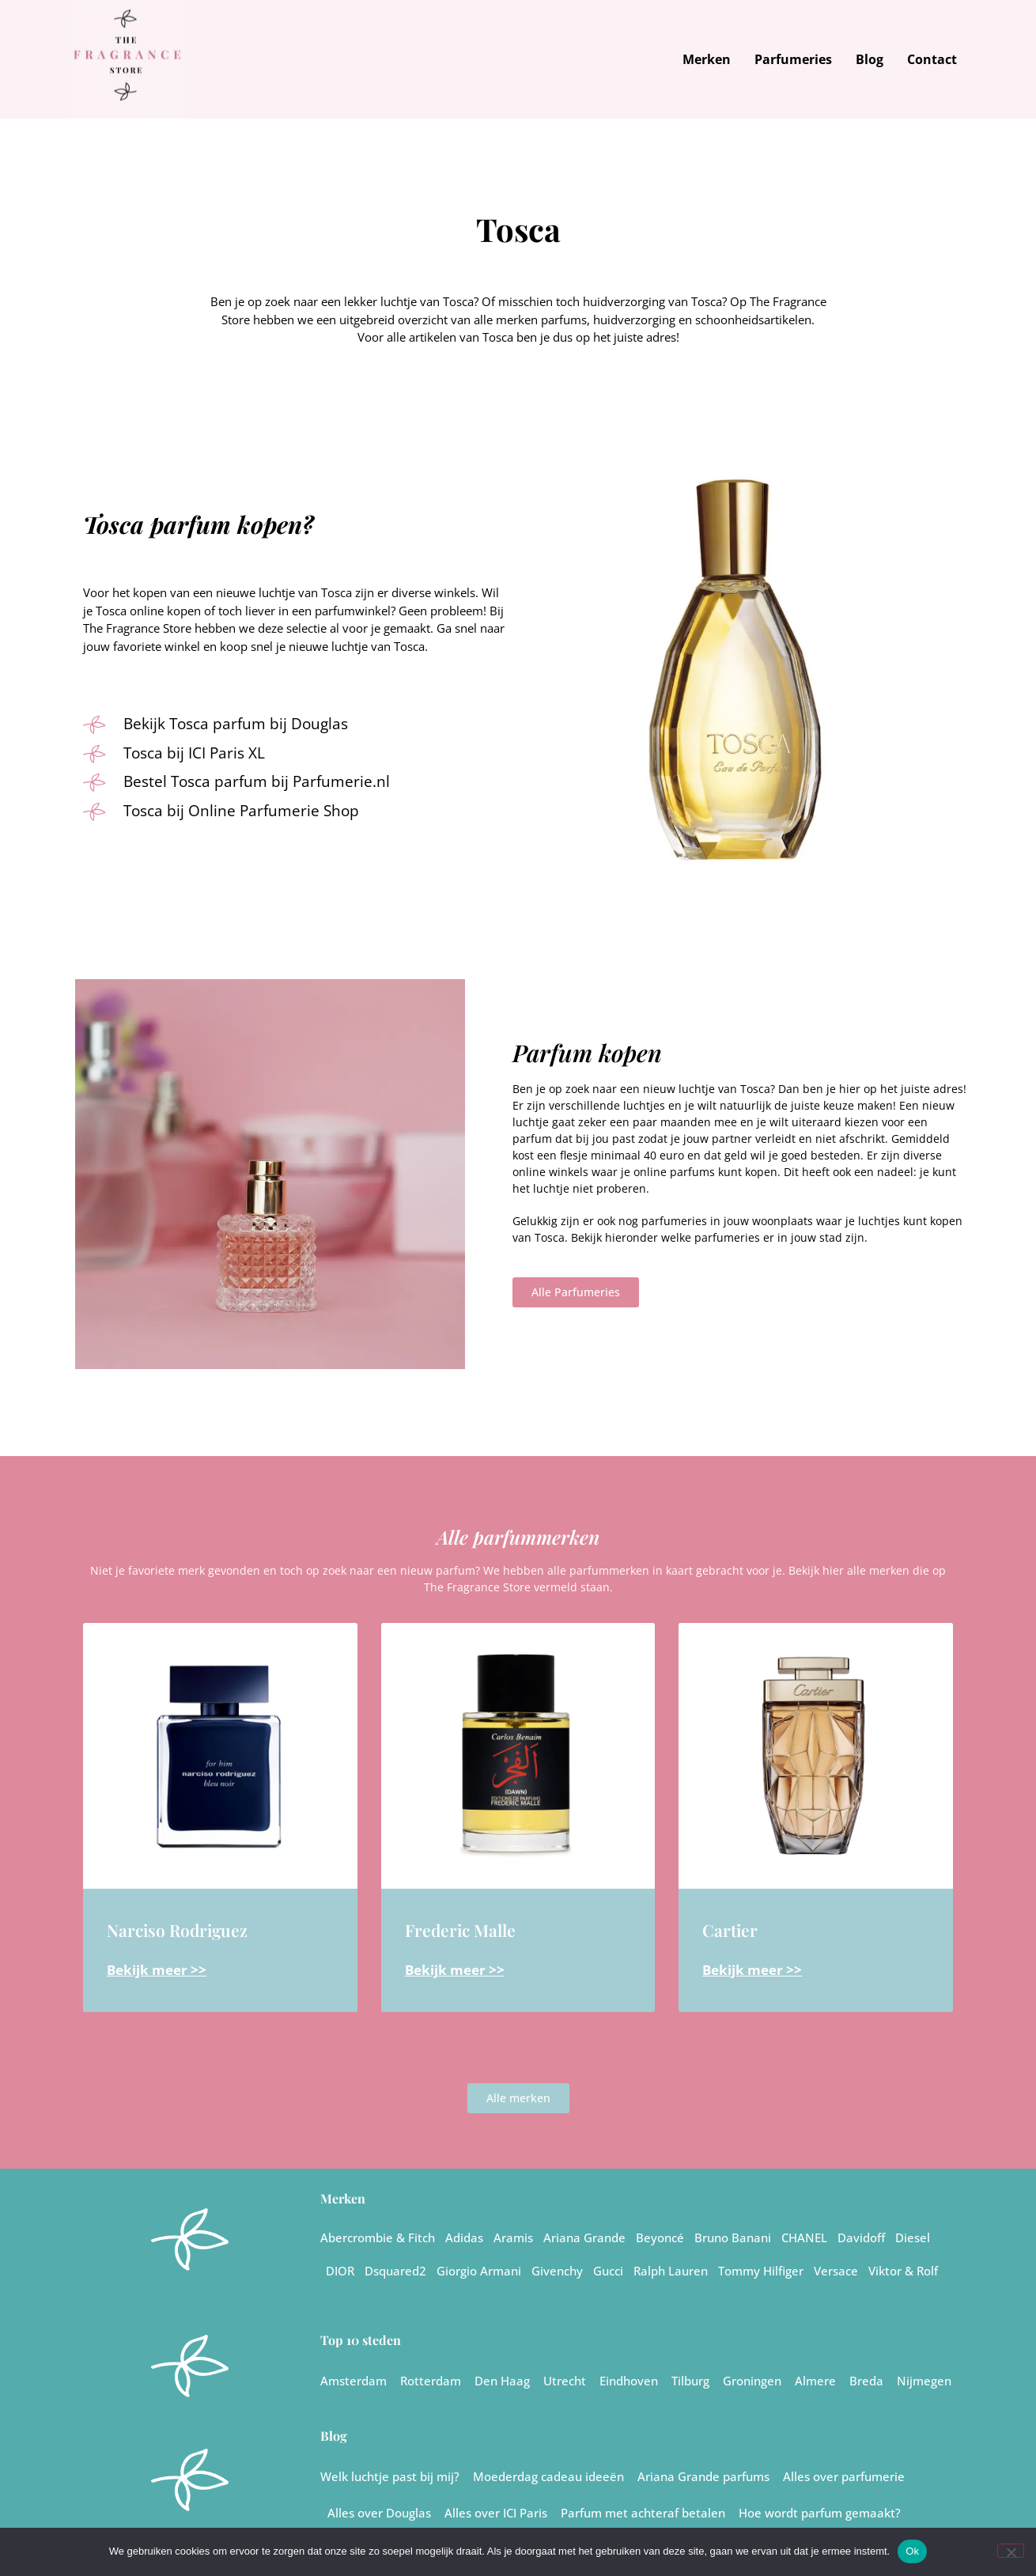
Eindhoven (628, 2381)
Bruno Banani (732, 2237)
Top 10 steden (360, 2340)
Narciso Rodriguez (177, 1930)
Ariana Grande (584, 2237)
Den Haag (502, 2381)
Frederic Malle (460, 1930)
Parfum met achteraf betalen (643, 2513)
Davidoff (861, 2237)
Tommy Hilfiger (760, 2271)
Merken (706, 59)
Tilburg (690, 2381)
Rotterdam (430, 2381)
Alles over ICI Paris (495, 2513)
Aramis (513, 2237)
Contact (932, 59)
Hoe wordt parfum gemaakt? (820, 2513)
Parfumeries (793, 59)
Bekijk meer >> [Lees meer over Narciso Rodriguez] (156, 1970)
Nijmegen (924, 2381)
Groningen (752, 2381)
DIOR (340, 2271)
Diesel (912, 2237)
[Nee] (1010, 2551)
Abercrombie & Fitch (377, 2237)
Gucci (608, 2271)
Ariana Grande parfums (703, 2476)
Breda (866, 2381)
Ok (912, 2551)
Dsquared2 (395, 2271)
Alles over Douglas (379, 2513)
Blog (869, 59)
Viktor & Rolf (903, 2271)
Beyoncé (660, 2237)
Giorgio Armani (479, 2271)
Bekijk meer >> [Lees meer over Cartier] (752, 1970)
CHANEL (804, 2237)
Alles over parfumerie (844, 2476)
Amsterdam (353, 2381)
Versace (836, 2271)
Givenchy (557, 2271)
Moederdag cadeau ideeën (548, 2476)
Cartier (730, 1930)
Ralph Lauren (670, 2271)
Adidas (464, 2237)
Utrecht (564, 2381)
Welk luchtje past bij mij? (389, 2476)
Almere (815, 2381)
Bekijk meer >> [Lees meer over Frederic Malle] (455, 1970)
